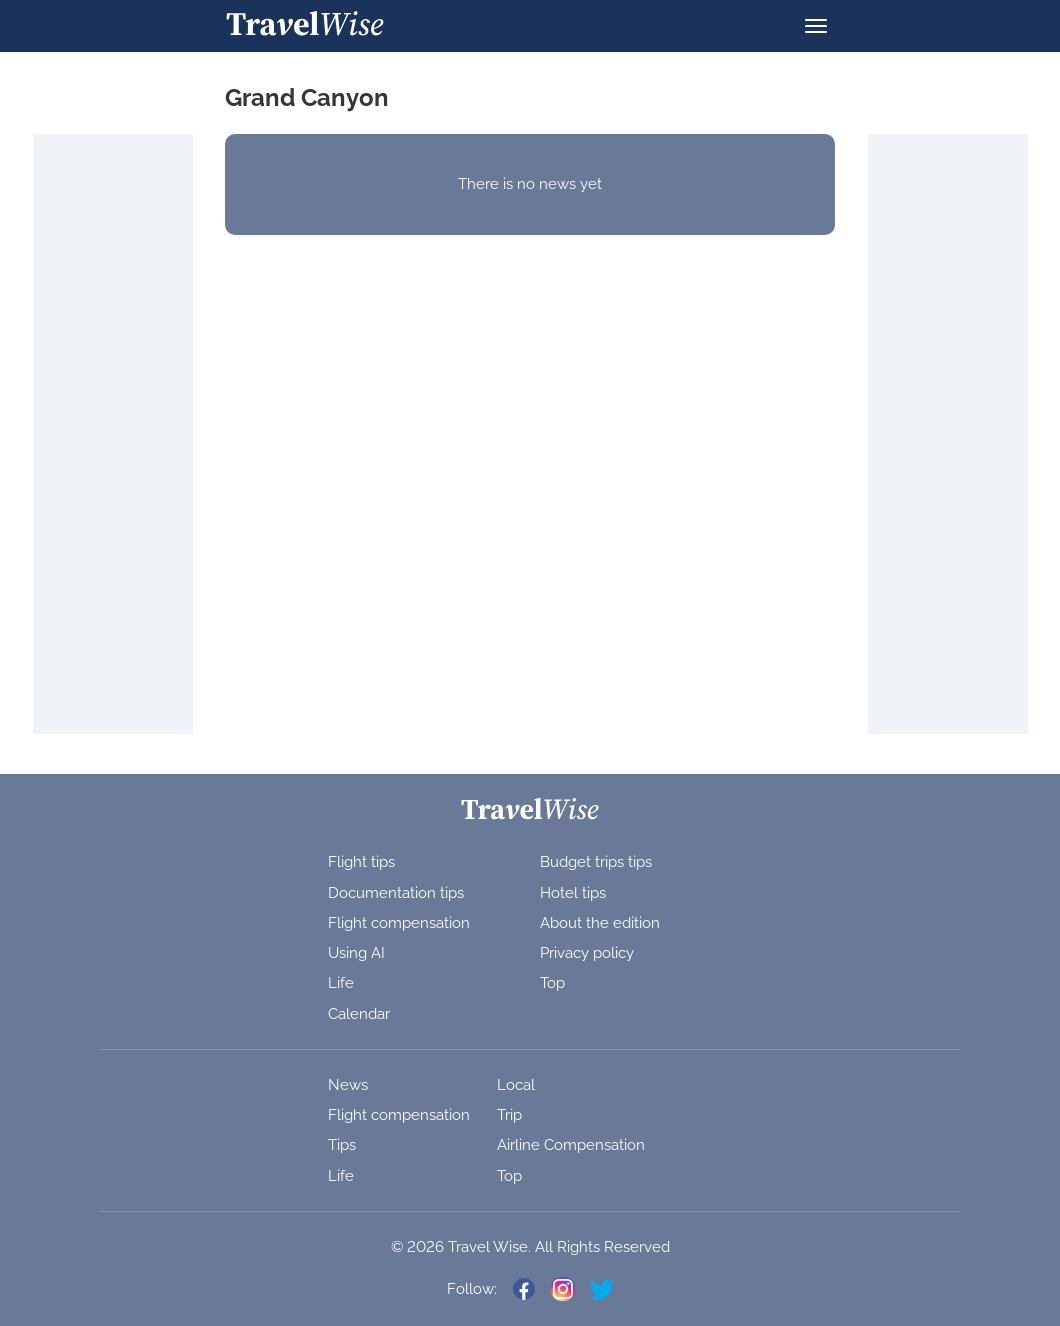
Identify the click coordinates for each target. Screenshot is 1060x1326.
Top (552, 983)
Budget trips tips (596, 862)
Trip (509, 1115)
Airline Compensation (571, 1145)
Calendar (359, 1014)
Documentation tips (396, 893)
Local (516, 1085)
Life (341, 983)
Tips (342, 1145)
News (348, 1085)
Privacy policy (587, 953)
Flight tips (361, 862)
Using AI (356, 953)
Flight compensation (399, 923)
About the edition (600, 923)
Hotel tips (573, 893)
